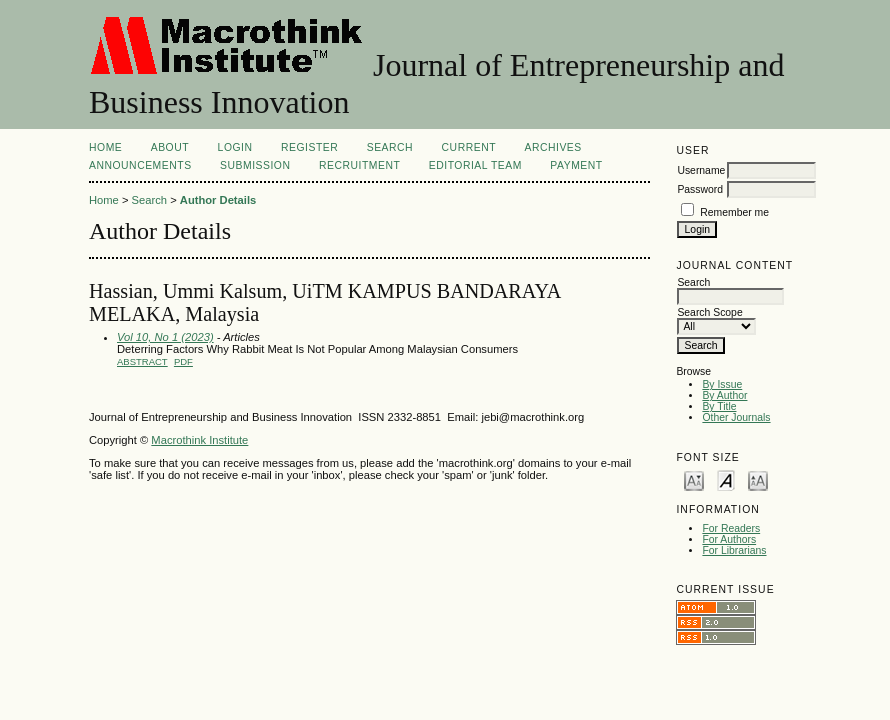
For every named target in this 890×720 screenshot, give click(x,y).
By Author (724, 395)
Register (309, 147)
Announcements (140, 165)
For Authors (729, 539)
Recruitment (359, 165)
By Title (719, 406)
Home (105, 147)
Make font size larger (758, 479)
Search (390, 147)
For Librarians (734, 550)
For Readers (731, 528)
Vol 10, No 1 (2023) (165, 337)
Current (469, 147)
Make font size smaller (694, 479)
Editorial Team (475, 165)
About (170, 147)
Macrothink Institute (199, 440)
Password (700, 189)
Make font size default (726, 479)
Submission (255, 165)
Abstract (142, 361)
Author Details (218, 200)
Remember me (734, 212)
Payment (576, 165)
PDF (183, 361)
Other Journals (736, 417)
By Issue (722, 384)
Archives (552, 147)
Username (701, 170)
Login (235, 147)
